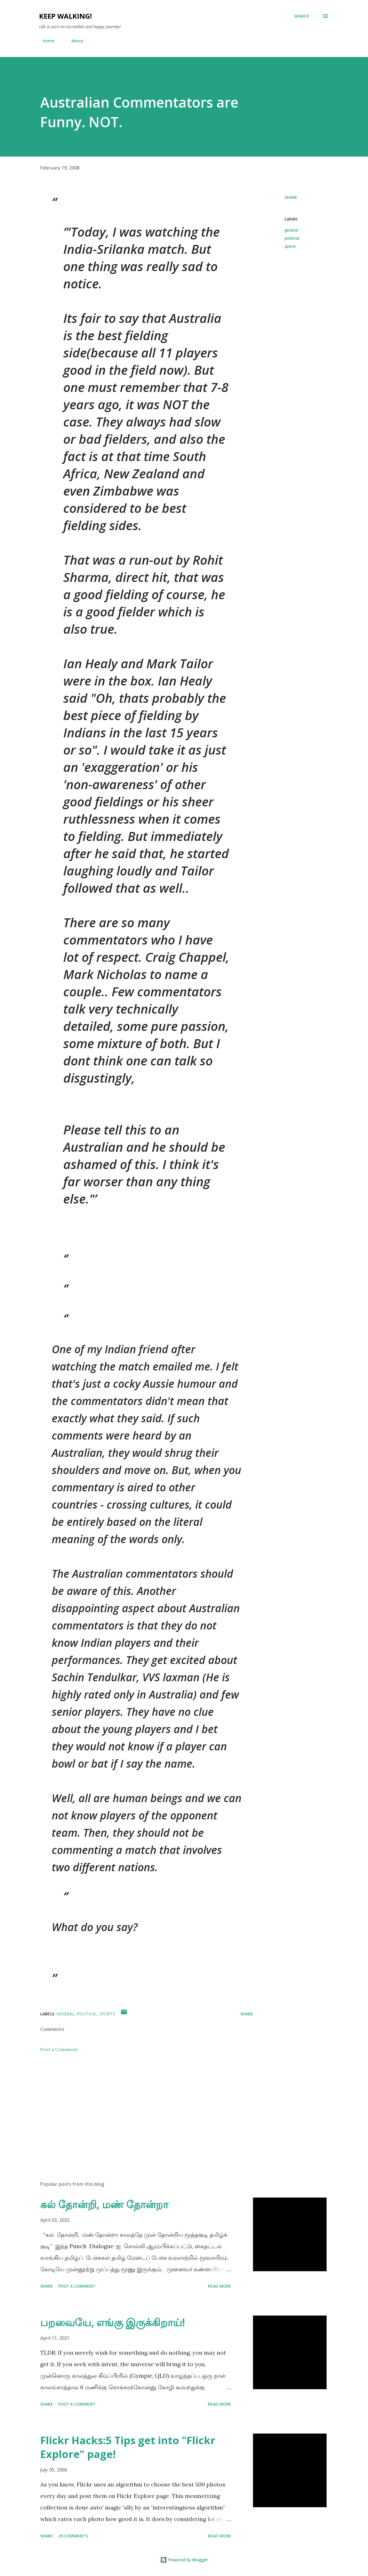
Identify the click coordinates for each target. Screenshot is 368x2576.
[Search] (301, 16)
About (74, 40)
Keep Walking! (65, 16)
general (291, 230)
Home (45, 40)
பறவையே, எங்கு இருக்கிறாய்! (112, 2322)
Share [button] (291, 197)
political (292, 238)
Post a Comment (58, 2049)
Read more (219, 2286)
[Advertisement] (137, 2109)
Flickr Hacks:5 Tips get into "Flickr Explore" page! (127, 2447)
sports (290, 246)
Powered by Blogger (184, 2559)
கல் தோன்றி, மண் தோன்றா (104, 2204)
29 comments (73, 2536)
